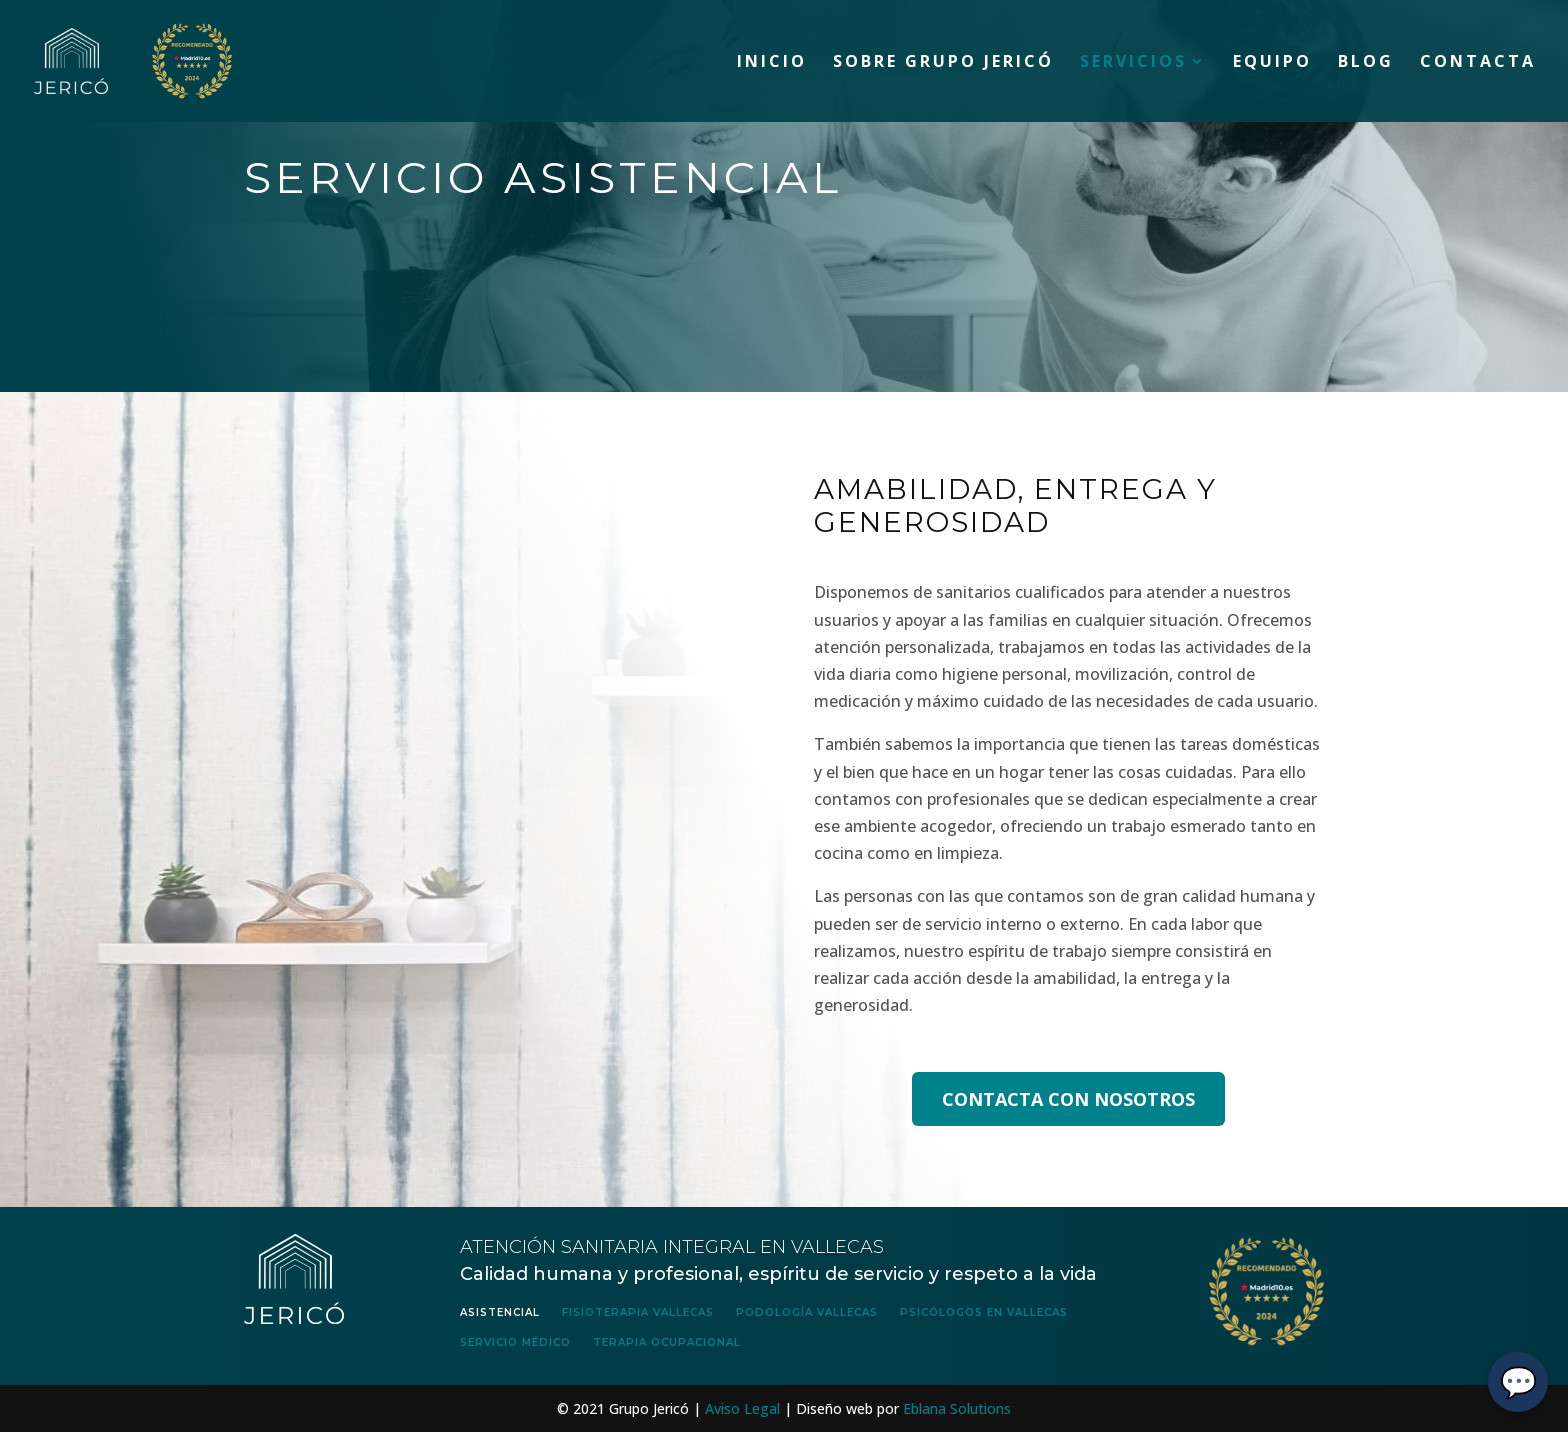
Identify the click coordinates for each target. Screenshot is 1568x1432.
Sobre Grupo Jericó (943, 63)
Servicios (1133, 63)
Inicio (772, 63)
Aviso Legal (742, 1408)
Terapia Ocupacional (667, 1342)
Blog (1366, 63)
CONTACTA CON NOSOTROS (1068, 1099)
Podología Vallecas (807, 1312)
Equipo (1272, 63)
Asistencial (500, 1312)
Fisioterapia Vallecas (638, 1312)
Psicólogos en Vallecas (984, 1312)
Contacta (1478, 63)
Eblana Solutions (957, 1408)
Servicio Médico (515, 1342)
